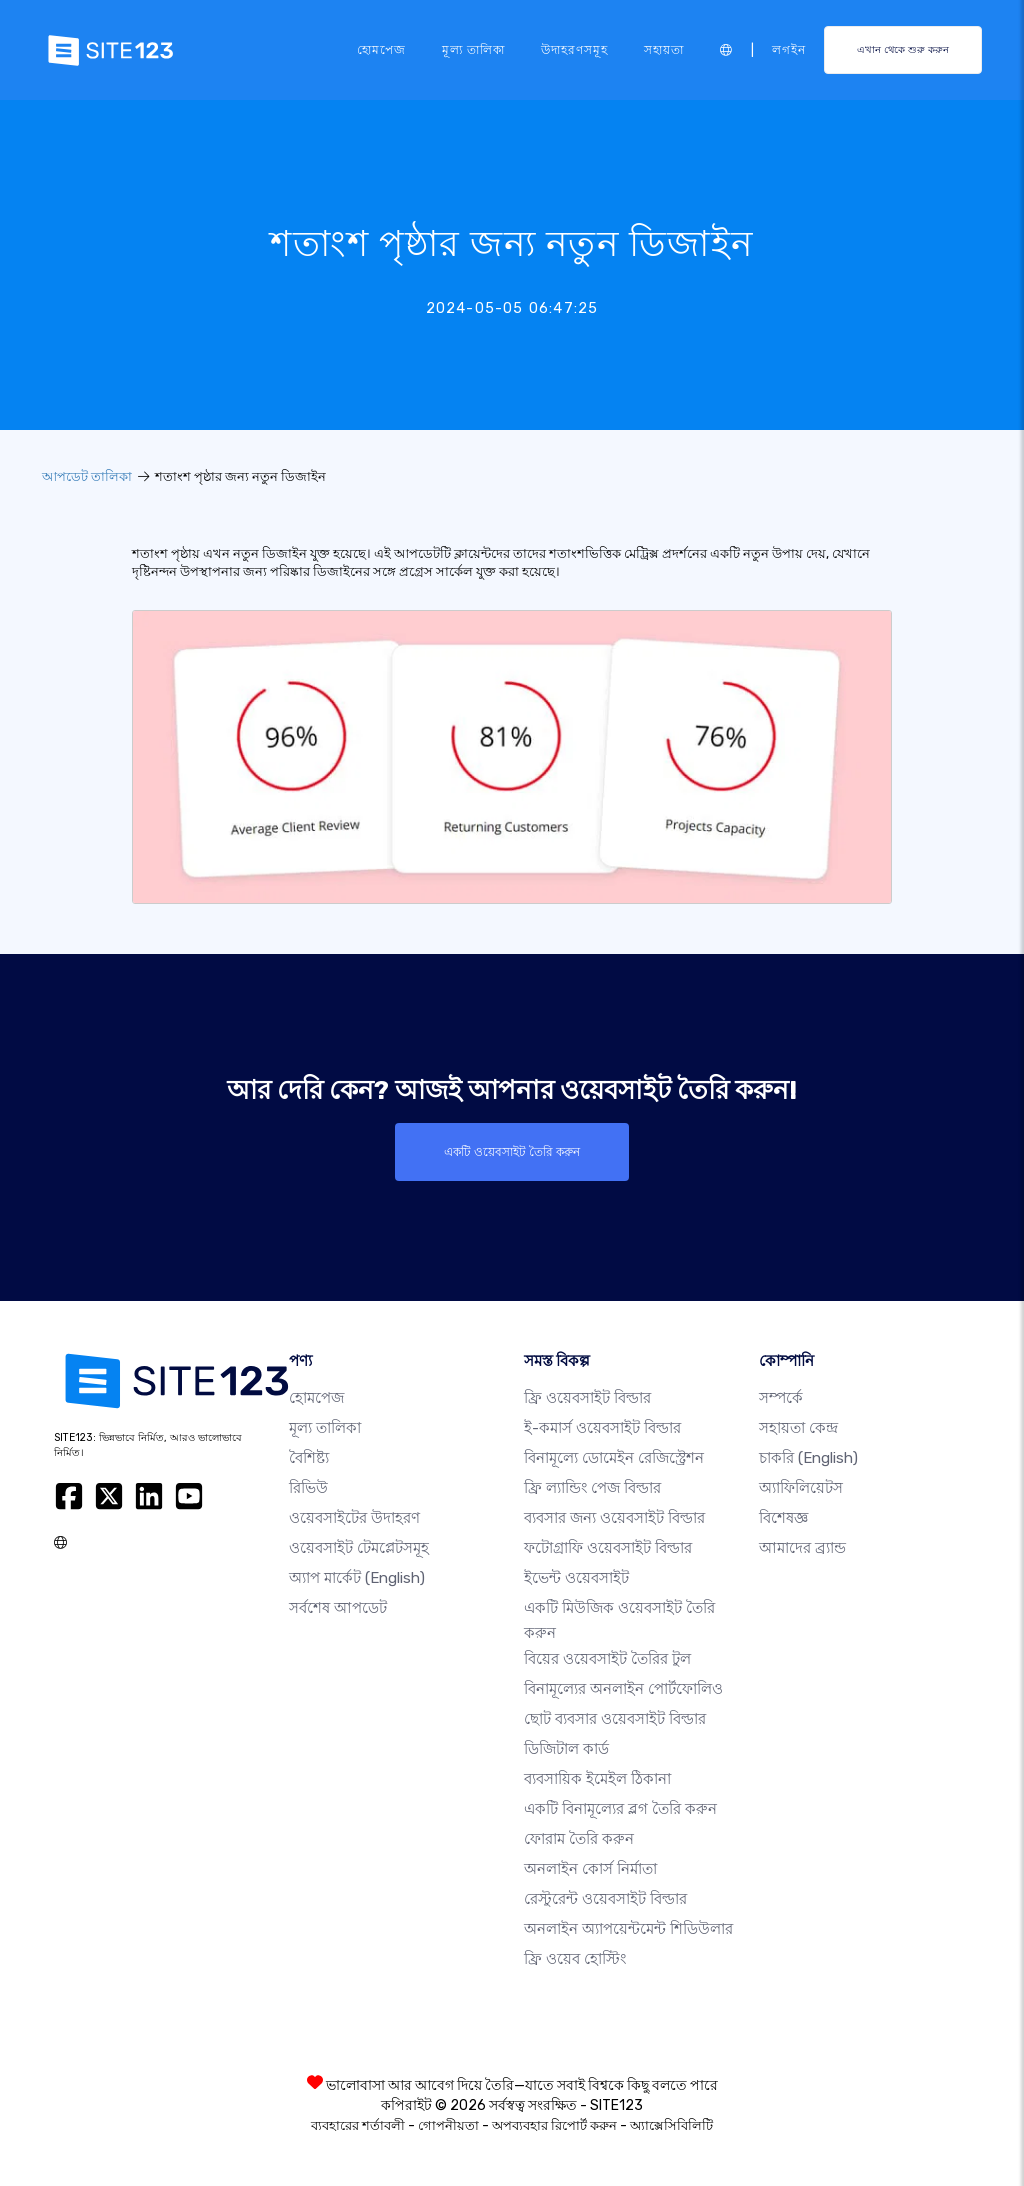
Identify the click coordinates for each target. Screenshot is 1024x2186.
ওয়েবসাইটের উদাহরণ (354, 1518)
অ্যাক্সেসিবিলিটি (671, 2125)
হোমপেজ (381, 50)
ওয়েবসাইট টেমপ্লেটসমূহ (359, 1548)
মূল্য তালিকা (473, 50)
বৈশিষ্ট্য (309, 1458)
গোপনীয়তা (448, 2125)
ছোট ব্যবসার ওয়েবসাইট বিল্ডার (615, 1719)
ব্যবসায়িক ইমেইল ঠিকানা (597, 1779)
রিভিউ (308, 1488)
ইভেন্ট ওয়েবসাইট (576, 1578)
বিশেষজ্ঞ (783, 1518)
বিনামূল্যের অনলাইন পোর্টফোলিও (623, 1689)
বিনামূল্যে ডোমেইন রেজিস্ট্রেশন (614, 1458)
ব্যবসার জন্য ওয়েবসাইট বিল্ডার (614, 1518)
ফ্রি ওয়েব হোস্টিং (575, 1959)
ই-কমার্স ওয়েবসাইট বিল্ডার (602, 1428)
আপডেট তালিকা (87, 476)
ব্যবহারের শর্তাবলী (358, 2125)
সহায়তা (664, 50)
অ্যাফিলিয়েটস (801, 1488)
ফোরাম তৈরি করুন (579, 1839)
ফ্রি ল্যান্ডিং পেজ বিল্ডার (592, 1488)
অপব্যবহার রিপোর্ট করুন (554, 2125)
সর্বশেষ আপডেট (338, 1608)
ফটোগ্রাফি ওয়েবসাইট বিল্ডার (608, 1548)
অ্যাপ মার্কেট (357, 1578)
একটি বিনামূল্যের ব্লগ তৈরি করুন (620, 1809)
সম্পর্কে (781, 1398)
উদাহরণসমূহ (574, 50)
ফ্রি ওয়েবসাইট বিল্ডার (587, 1398)
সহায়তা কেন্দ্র (798, 1428)
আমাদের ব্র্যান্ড (802, 1548)
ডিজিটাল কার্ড (566, 1749)
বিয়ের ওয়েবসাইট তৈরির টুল (607, 1659)
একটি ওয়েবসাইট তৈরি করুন (512, 1152)
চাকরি (808, 1458)
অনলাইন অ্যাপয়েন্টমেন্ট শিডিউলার (628, 1929)
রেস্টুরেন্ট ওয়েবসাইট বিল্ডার (605, 1899)
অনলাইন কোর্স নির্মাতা (590, 1869)
